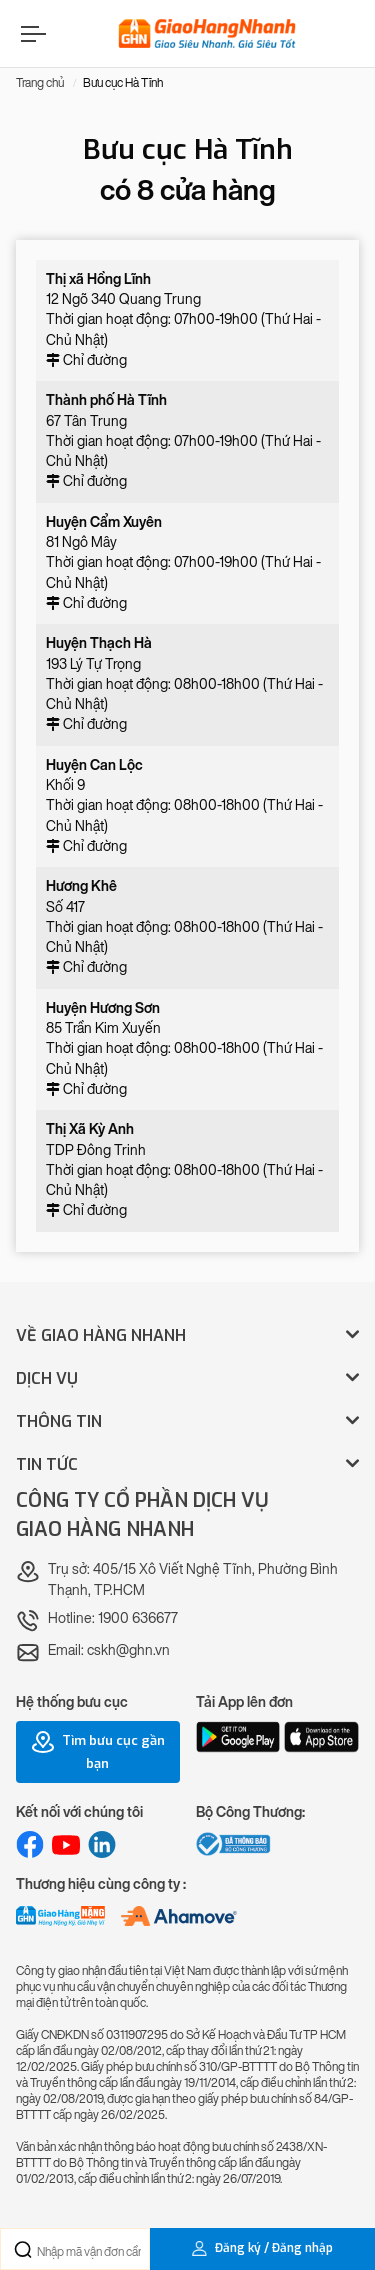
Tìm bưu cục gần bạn (98, 1751)
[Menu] (31, 33)
